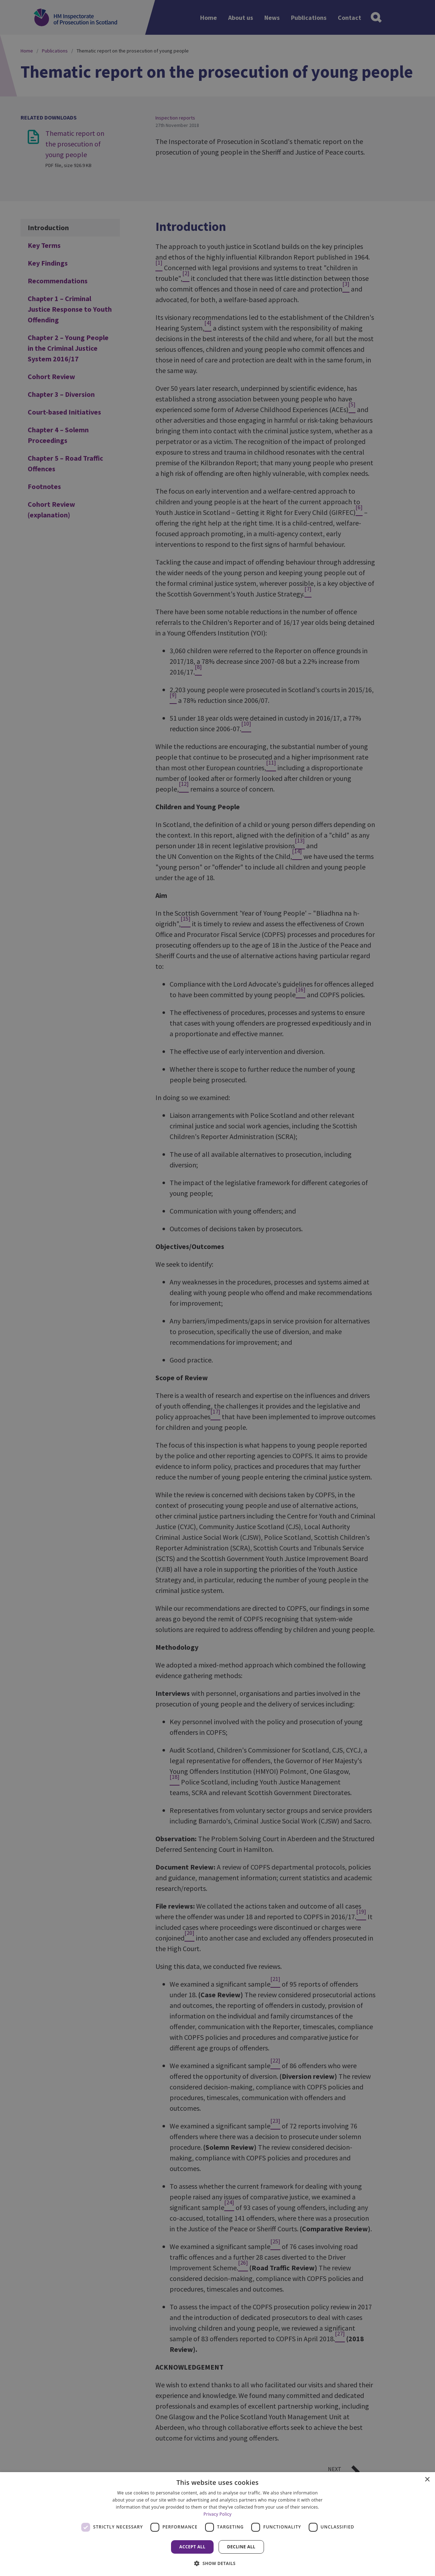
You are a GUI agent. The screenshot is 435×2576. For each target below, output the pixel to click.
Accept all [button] (192, 2547)
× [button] (427, 2479)
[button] (217, 2563)
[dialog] (217, 2524)
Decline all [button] (241, 2547)
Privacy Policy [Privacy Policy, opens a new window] (217, 2514)
